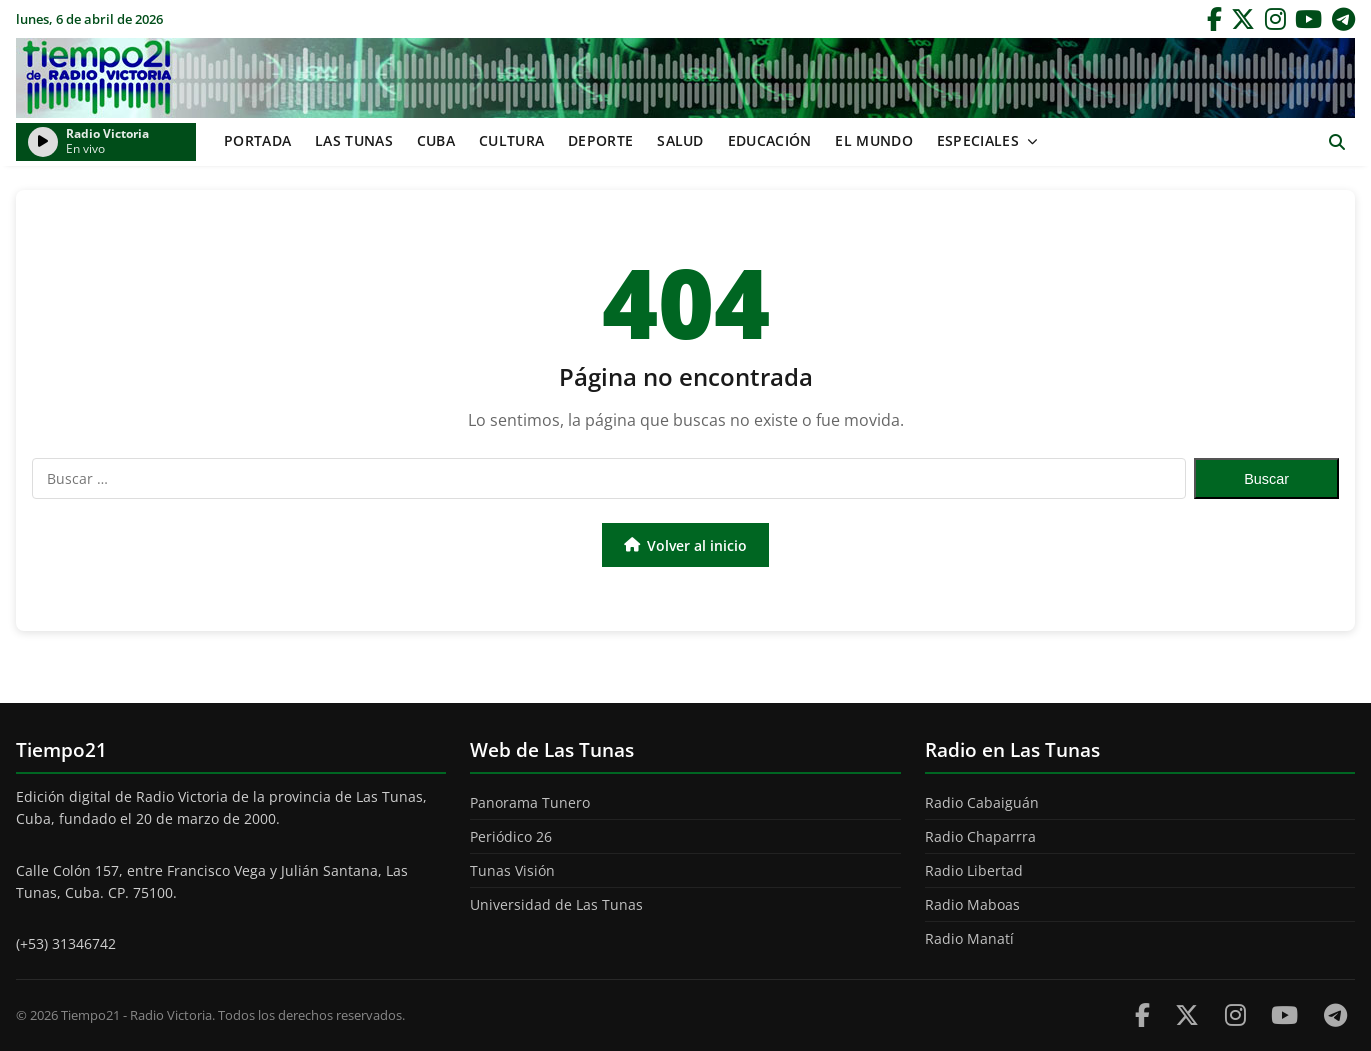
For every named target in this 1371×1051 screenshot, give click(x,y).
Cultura (511, 140)
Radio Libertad (974, 870)
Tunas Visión (512, 870)
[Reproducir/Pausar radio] (43, 142)
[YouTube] (1308, 19)
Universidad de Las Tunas (556, 904)
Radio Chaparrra (980, 836)
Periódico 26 (511, 836)
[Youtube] (1284, 1014)
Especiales (978, 140)
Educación (770, 140)
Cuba (436, 140)
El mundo (873, 140)
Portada (257, 140)
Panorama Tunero (530, 802)
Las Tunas (354, 140)
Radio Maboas (972, 904)
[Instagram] (1275, 19)
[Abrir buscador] (1336, 142)
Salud (680, 140)
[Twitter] (1243, 19)
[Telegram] (1343, 19)
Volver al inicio (685, 545)
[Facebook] (1214, 19)
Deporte (600, 140)
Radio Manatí (969, 938)
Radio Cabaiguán (982, 802)
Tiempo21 (685, 78)
